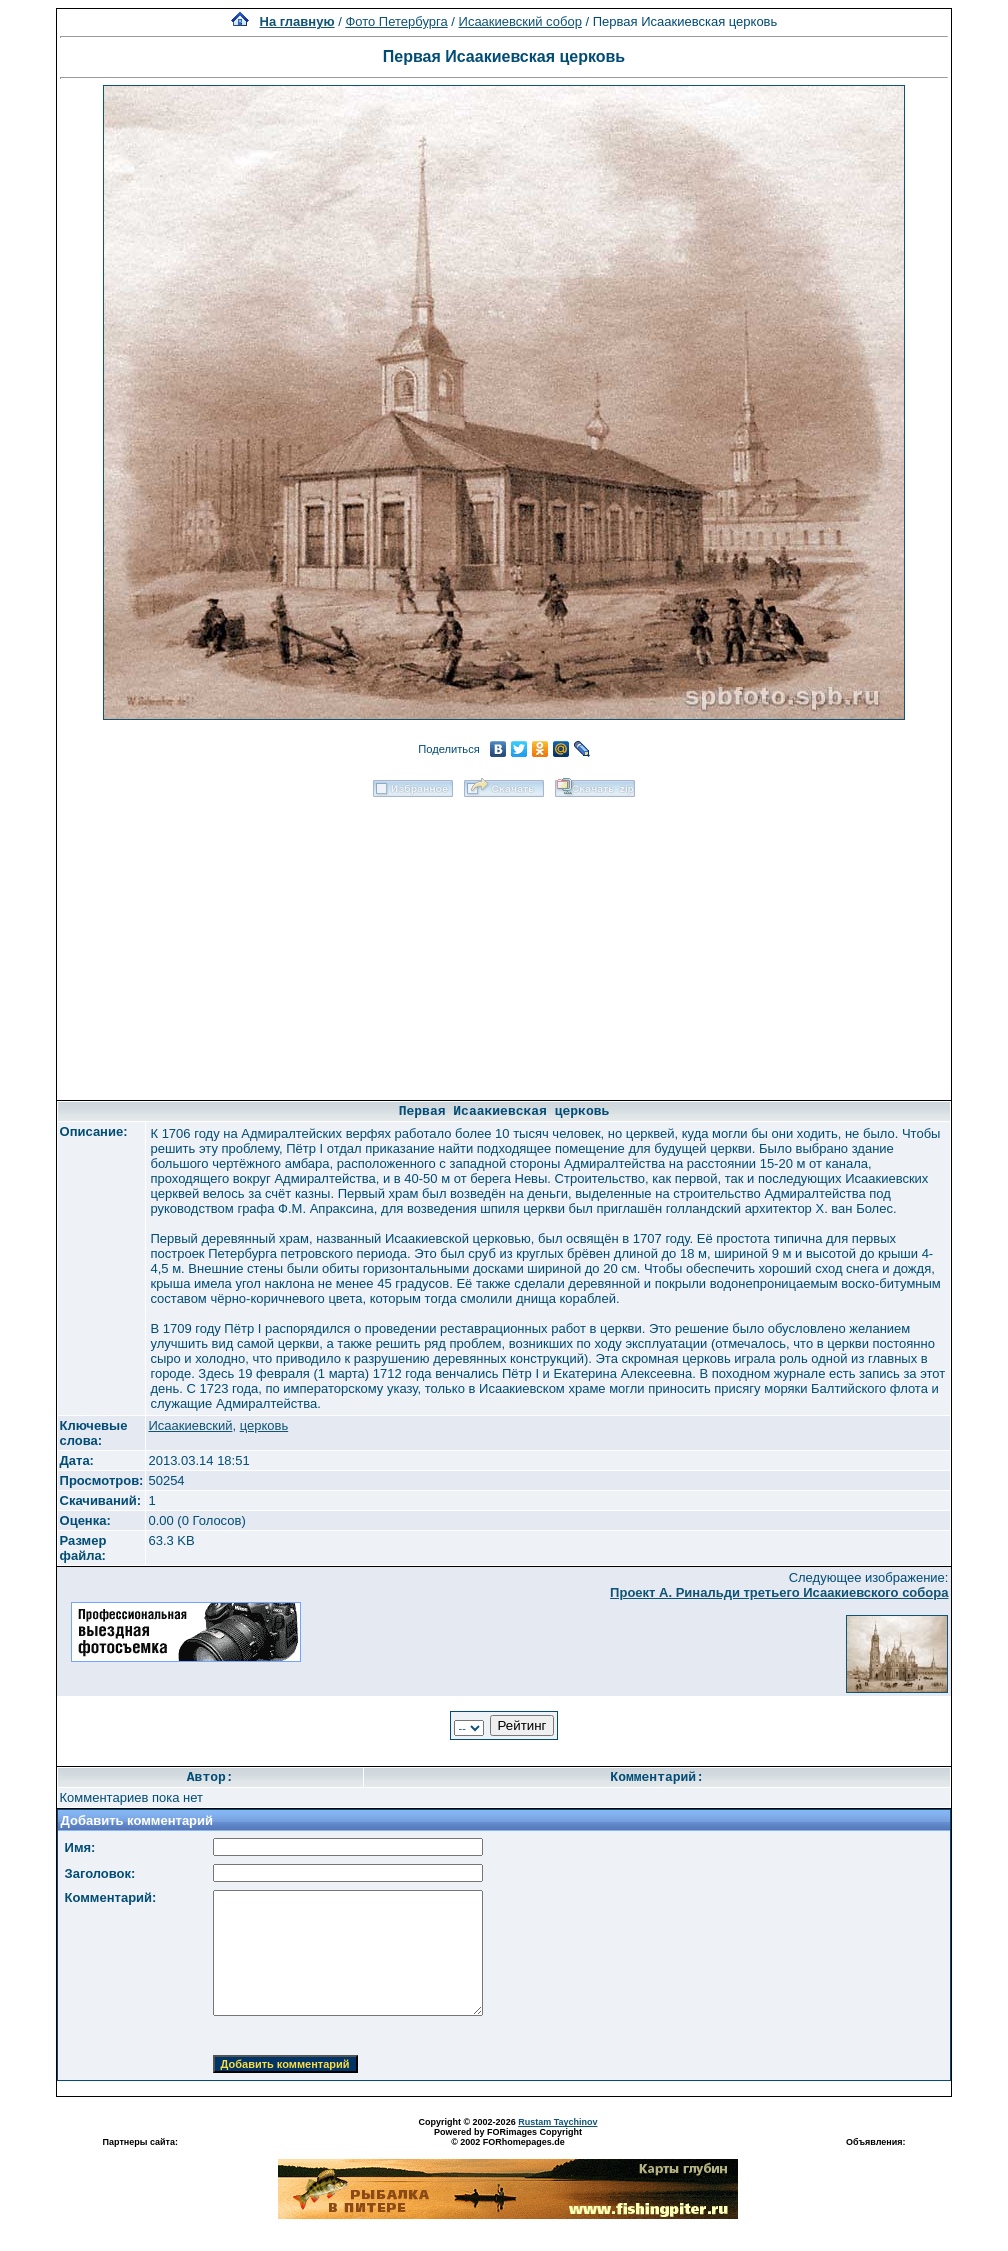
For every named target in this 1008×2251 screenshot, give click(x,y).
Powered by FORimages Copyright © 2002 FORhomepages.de (508, 2137)
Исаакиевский (190, 1425)
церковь (264, 1425)
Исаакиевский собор (520, 21)
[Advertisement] (503, 942)
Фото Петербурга (396, 21)
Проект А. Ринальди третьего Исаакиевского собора (779, 1592)
